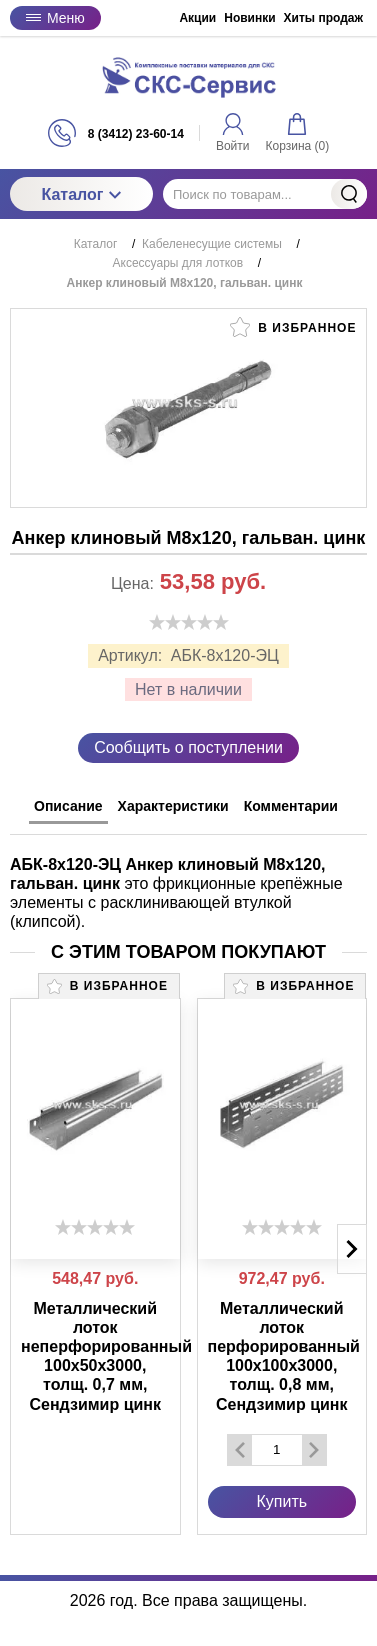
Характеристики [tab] (173, 806)
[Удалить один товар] (240, 1450)
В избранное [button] (293, 327)
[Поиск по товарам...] (265, 194)
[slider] (189, 622)
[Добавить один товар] (314, 1450)
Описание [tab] (68, 806)
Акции (197, 18)
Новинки (249, 18)
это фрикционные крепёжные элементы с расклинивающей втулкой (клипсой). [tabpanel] (176, 893)
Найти (349, 194)
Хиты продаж (323, 18)
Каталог (81, 194)
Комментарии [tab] (291, 806)
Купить (281, 1501)
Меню (55, 18)
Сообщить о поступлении (188, 747)
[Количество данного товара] (277, 1449)
